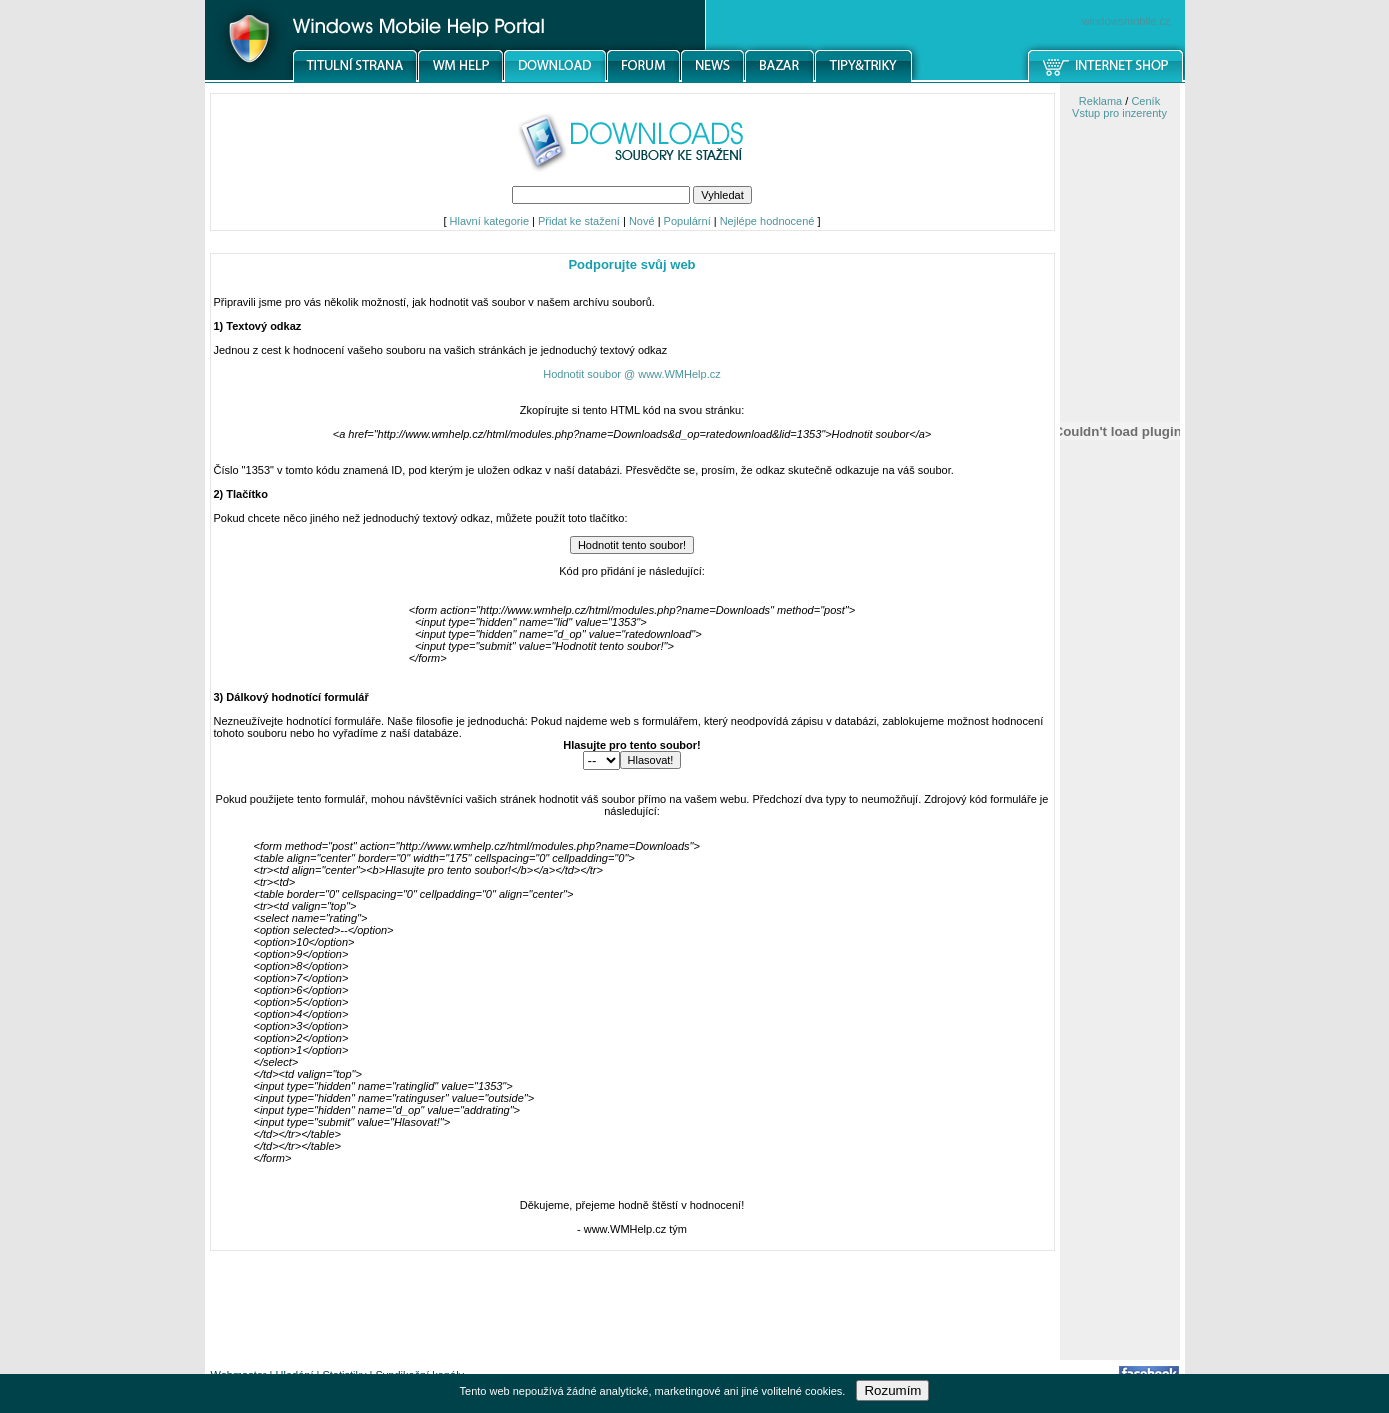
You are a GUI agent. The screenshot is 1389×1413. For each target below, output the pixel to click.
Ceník (1145, 101)
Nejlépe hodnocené (767, 221)
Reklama (1100, 101)
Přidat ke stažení (579, 221)
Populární (687, 221)
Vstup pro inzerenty (1119, 113)
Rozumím (892, 1390)
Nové (642, 221)
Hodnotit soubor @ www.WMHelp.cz (631, 374)
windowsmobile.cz (1126, 21)
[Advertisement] (1120, 1043)
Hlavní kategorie (490, 221)
